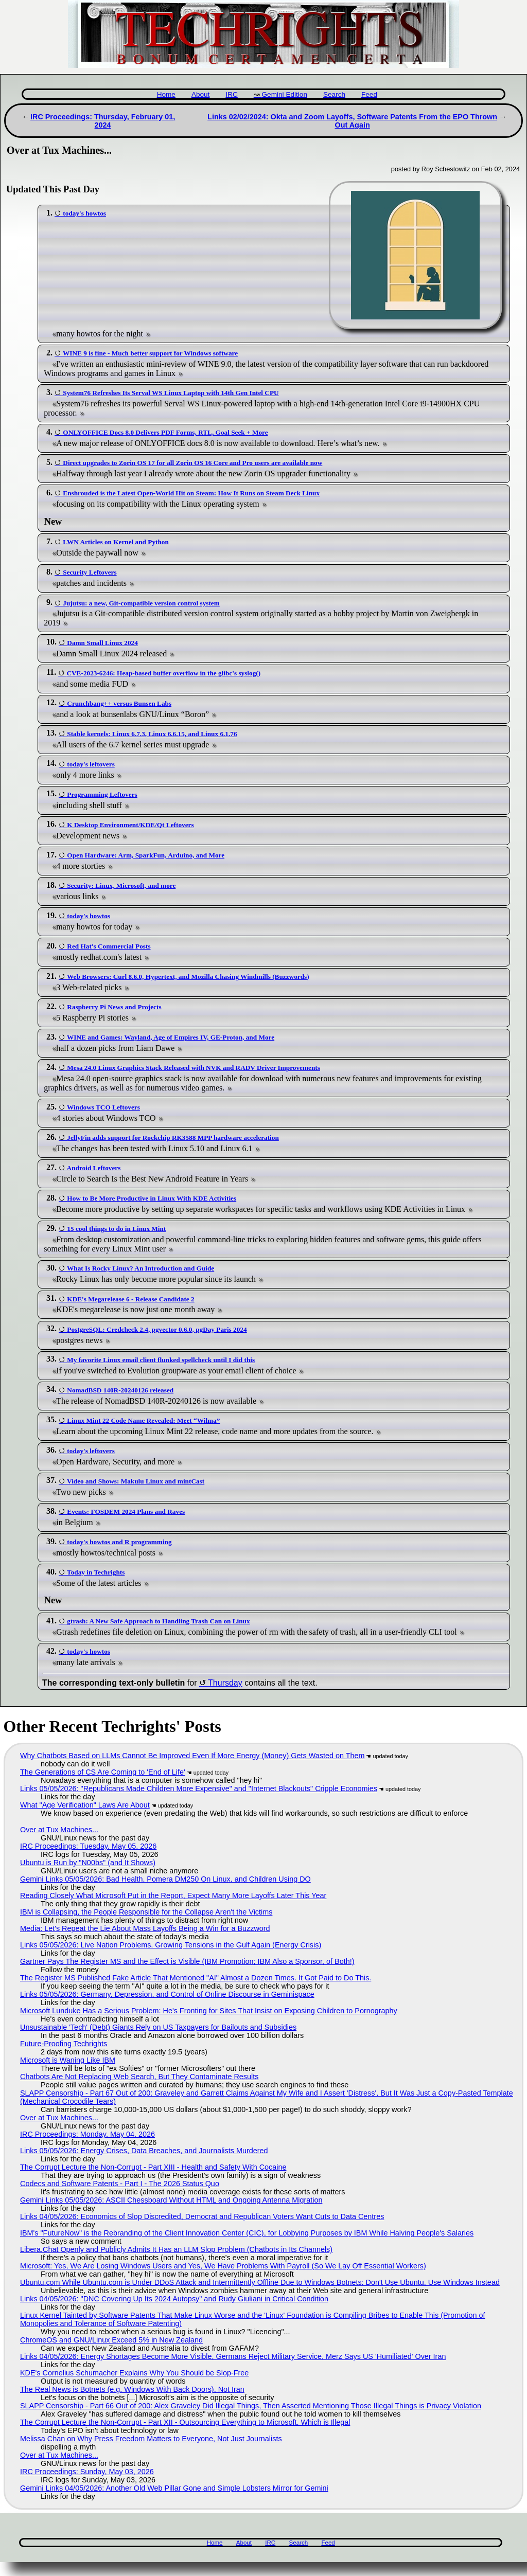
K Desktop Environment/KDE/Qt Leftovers (130, 825)
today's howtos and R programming (119, 1542)
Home (166, 94)
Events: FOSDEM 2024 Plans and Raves (126, 1511)
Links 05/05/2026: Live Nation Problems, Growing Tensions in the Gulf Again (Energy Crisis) (170, 1945)
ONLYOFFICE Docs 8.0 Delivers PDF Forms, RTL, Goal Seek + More (165, 432)
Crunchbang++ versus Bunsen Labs (119, 703)
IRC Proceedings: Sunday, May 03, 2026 (87, 2471)
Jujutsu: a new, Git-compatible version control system (141, 603)
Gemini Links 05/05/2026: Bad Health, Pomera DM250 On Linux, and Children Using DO (165, 1879)
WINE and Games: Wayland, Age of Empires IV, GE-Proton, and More (170, 1037)
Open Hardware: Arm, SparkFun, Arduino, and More (145, 855)
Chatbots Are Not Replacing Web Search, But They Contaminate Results (139, 2076)
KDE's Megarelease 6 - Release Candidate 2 (130, 1299)
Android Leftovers (94, 1168)
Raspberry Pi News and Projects (114, 1007)
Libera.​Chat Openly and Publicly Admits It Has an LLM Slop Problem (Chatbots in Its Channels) (176, 2249)
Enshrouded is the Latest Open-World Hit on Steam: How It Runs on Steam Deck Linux (191, 493)
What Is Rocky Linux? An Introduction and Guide (140, 1268)
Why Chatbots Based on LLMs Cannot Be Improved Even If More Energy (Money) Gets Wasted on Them (192, 1755)
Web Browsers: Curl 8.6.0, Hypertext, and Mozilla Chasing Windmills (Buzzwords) (188, 976)
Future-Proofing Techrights (63, 2044)
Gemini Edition (284, 94)
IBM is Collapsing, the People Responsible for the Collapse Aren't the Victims (146, 1912)
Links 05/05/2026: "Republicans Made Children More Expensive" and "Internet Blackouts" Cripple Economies (198, 1788)
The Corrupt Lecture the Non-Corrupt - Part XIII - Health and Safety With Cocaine (153, 2167)
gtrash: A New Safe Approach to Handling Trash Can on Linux (158, 1621)
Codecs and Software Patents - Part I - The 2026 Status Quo (119, 2183)
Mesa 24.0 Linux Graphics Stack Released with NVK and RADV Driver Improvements (193, 1067)
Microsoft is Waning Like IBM (67, 2060)
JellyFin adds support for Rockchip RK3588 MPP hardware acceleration (172, 1137)
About (200, 94)
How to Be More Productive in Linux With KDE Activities (151, 1198)
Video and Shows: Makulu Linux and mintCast (135, 1481)
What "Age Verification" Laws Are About (85, 1805)
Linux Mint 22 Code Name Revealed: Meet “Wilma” (143, 1420)
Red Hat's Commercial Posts (108, 946)
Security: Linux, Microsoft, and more (121, 885)
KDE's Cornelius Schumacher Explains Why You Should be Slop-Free (134, 2373)
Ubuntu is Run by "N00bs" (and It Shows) (87, 1862)
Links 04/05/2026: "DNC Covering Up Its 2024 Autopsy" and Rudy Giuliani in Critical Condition (174, 2299)
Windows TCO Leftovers (103, 1107)
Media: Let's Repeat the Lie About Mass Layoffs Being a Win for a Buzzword (145, 1928)
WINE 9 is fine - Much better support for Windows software (150, 353)
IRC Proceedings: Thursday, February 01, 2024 (102, 121)
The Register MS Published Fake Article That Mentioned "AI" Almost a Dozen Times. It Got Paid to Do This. (195, 1978)
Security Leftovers (89, 572)
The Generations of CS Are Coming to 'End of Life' (102, 1772)
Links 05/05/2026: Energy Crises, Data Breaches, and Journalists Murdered (144, 2150)
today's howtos (84, 213)
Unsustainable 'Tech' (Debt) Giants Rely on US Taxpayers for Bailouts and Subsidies (158, 2027)
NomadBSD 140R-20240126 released (120, 1390)
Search (334, 94)
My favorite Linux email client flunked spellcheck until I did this (161, 1360)
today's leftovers (90, 764)
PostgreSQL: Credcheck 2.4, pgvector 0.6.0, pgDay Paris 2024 (157, 1329)
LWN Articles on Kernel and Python (116, 542)
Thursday (225, 1682)
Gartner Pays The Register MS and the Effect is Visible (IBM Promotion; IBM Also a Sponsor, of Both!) (187, 1961)
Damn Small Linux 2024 (102, 643)
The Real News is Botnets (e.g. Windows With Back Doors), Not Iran (132, 2389)
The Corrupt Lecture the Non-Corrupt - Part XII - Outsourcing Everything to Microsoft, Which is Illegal (185, 2422)
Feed (369, 94)
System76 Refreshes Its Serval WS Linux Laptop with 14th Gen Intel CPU (170, 393)
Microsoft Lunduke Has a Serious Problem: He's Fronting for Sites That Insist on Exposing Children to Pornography (208, 2011)
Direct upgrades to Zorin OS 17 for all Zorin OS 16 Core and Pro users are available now (192, 463)
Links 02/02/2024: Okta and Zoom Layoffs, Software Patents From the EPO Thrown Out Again (352, 121)
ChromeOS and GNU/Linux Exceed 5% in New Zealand (111, 2340)
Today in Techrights (96, 1572)
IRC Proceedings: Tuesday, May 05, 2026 (88, 1846)
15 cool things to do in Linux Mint (116, 1228)
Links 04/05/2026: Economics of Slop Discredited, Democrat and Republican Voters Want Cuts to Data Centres (202, 2216)
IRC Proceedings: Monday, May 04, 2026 (87, 2134)
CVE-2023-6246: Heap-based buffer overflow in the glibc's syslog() (163, 673)
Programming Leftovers (102, 794)
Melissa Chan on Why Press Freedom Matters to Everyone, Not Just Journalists (151, 2439)
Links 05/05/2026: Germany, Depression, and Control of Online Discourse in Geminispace (167, 1994)
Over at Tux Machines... (59, 1830)
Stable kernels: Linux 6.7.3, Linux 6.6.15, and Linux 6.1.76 (152, 734)
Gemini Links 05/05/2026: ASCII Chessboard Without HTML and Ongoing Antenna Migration (171, 2200)
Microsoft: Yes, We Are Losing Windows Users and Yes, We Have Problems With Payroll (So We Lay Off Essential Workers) (223, 2266)
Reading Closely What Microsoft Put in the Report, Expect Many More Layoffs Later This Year (173, 1895)
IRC (231, 94)
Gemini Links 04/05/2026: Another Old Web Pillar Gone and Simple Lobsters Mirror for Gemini (174, 2488)
